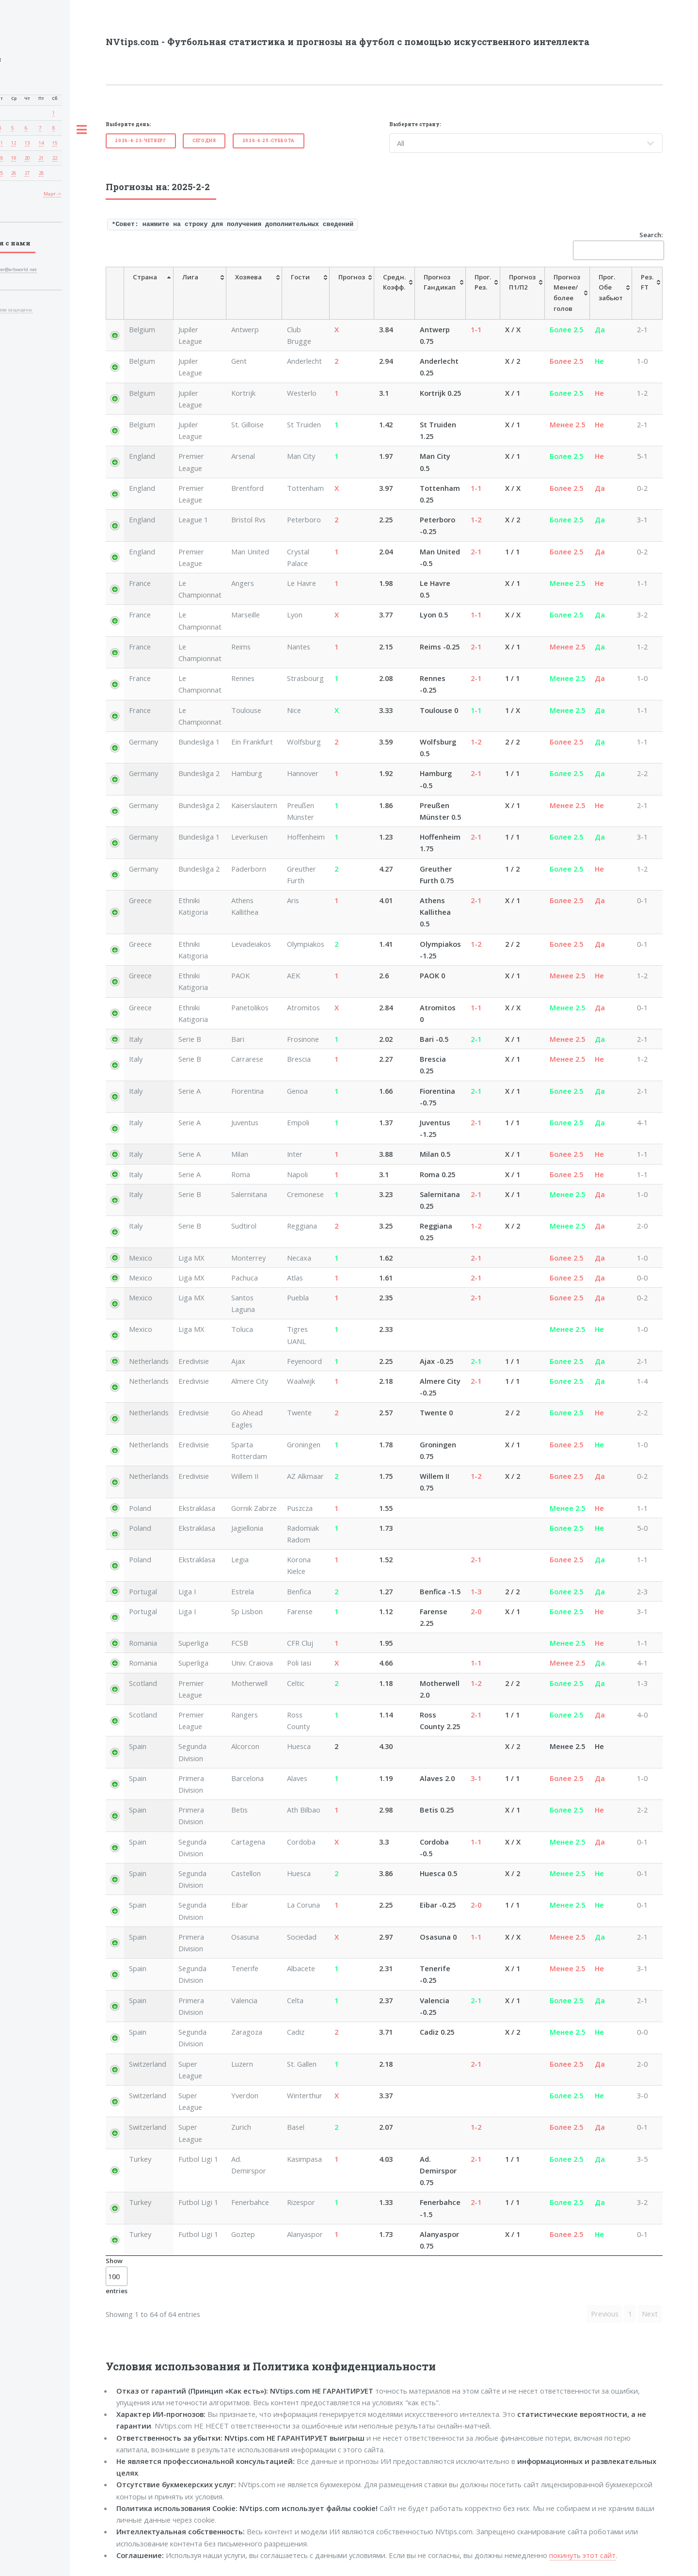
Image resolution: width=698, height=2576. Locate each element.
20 (27, 158)
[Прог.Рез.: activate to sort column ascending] (483, 293)
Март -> (52, 194)
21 (41, 158)
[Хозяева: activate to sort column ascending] (254, 293)
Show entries (116, 2275)
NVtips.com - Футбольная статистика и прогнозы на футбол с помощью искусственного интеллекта (347, 42)
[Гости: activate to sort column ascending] (306, 293)
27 (27, 173)
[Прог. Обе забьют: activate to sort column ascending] (611, 293)
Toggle (81, 130)
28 (41, 173)
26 (13, 173)
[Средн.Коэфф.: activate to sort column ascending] (394, 293)
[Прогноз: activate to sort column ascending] (352, 293)
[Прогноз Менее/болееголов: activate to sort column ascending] (567, 293)
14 (41, 143)
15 (54, 143)
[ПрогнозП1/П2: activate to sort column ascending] (522, 293)
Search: (618, 245)
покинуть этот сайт (582, 2555)
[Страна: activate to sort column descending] (149, 293)
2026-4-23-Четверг (140, 140)
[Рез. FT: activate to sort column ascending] (647, 293)
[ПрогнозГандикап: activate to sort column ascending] (440, 293)
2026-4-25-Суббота (268, 140)
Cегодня (204, 140)
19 (13, 158)
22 (54, 158)
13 (27, 143)
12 (13, 143)
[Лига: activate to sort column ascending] (200, 293)
